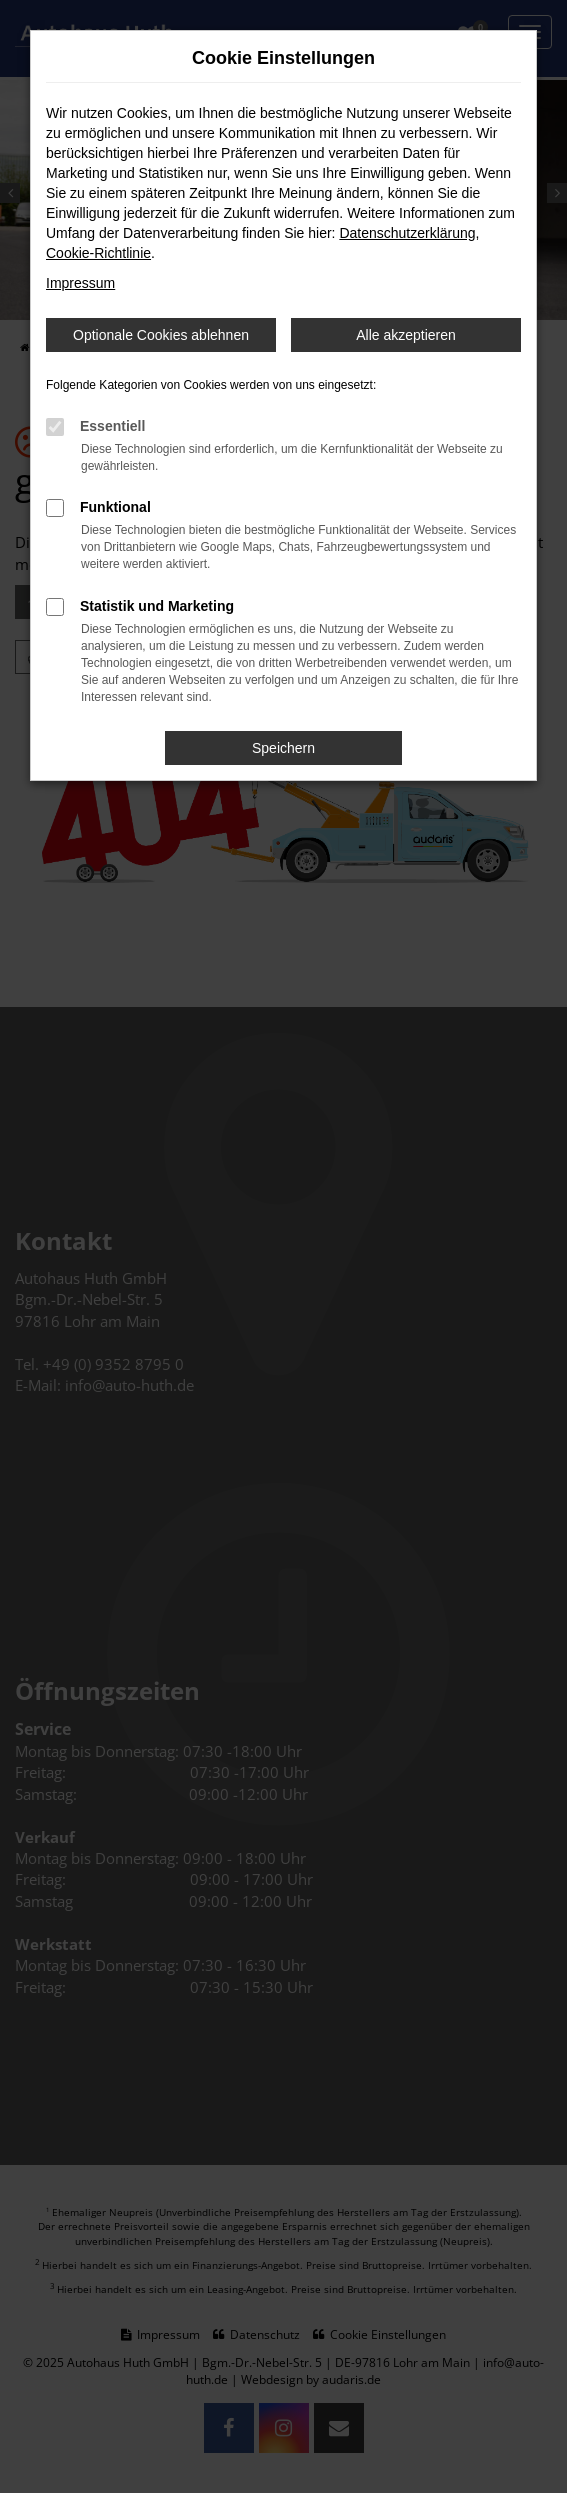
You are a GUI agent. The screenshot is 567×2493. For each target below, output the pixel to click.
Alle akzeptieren (406, 335)
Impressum (80, 283)
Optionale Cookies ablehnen (161, 335)
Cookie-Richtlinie (98, 253)
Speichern (283, 748)
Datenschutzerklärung (407, 233)
